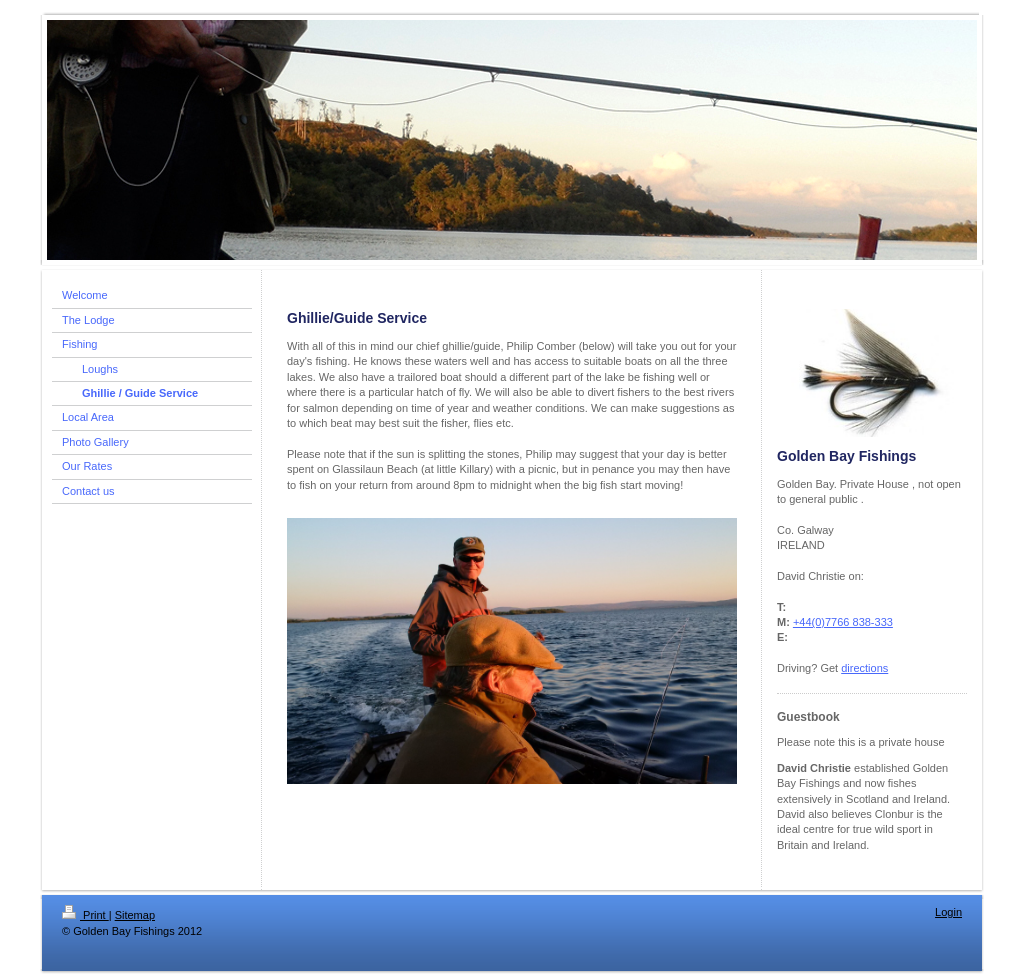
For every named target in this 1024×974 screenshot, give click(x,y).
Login (948, 912)
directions (864, 668)
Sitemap (135, 915)
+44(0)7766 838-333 (843, 622)
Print (85, 915)
